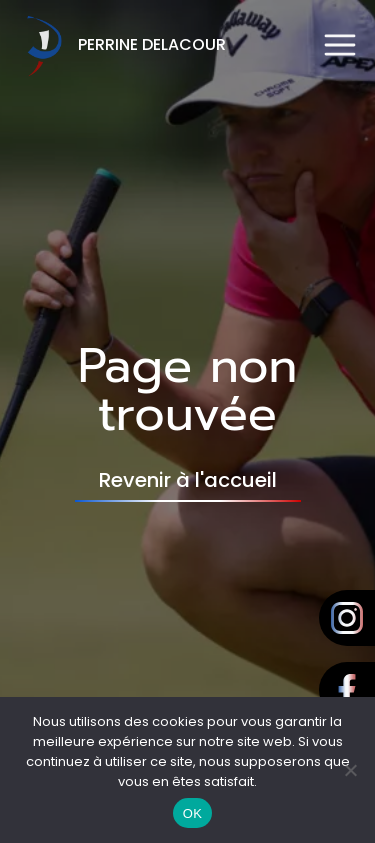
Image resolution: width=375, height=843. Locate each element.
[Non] (350, 770)
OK (192, 813)
